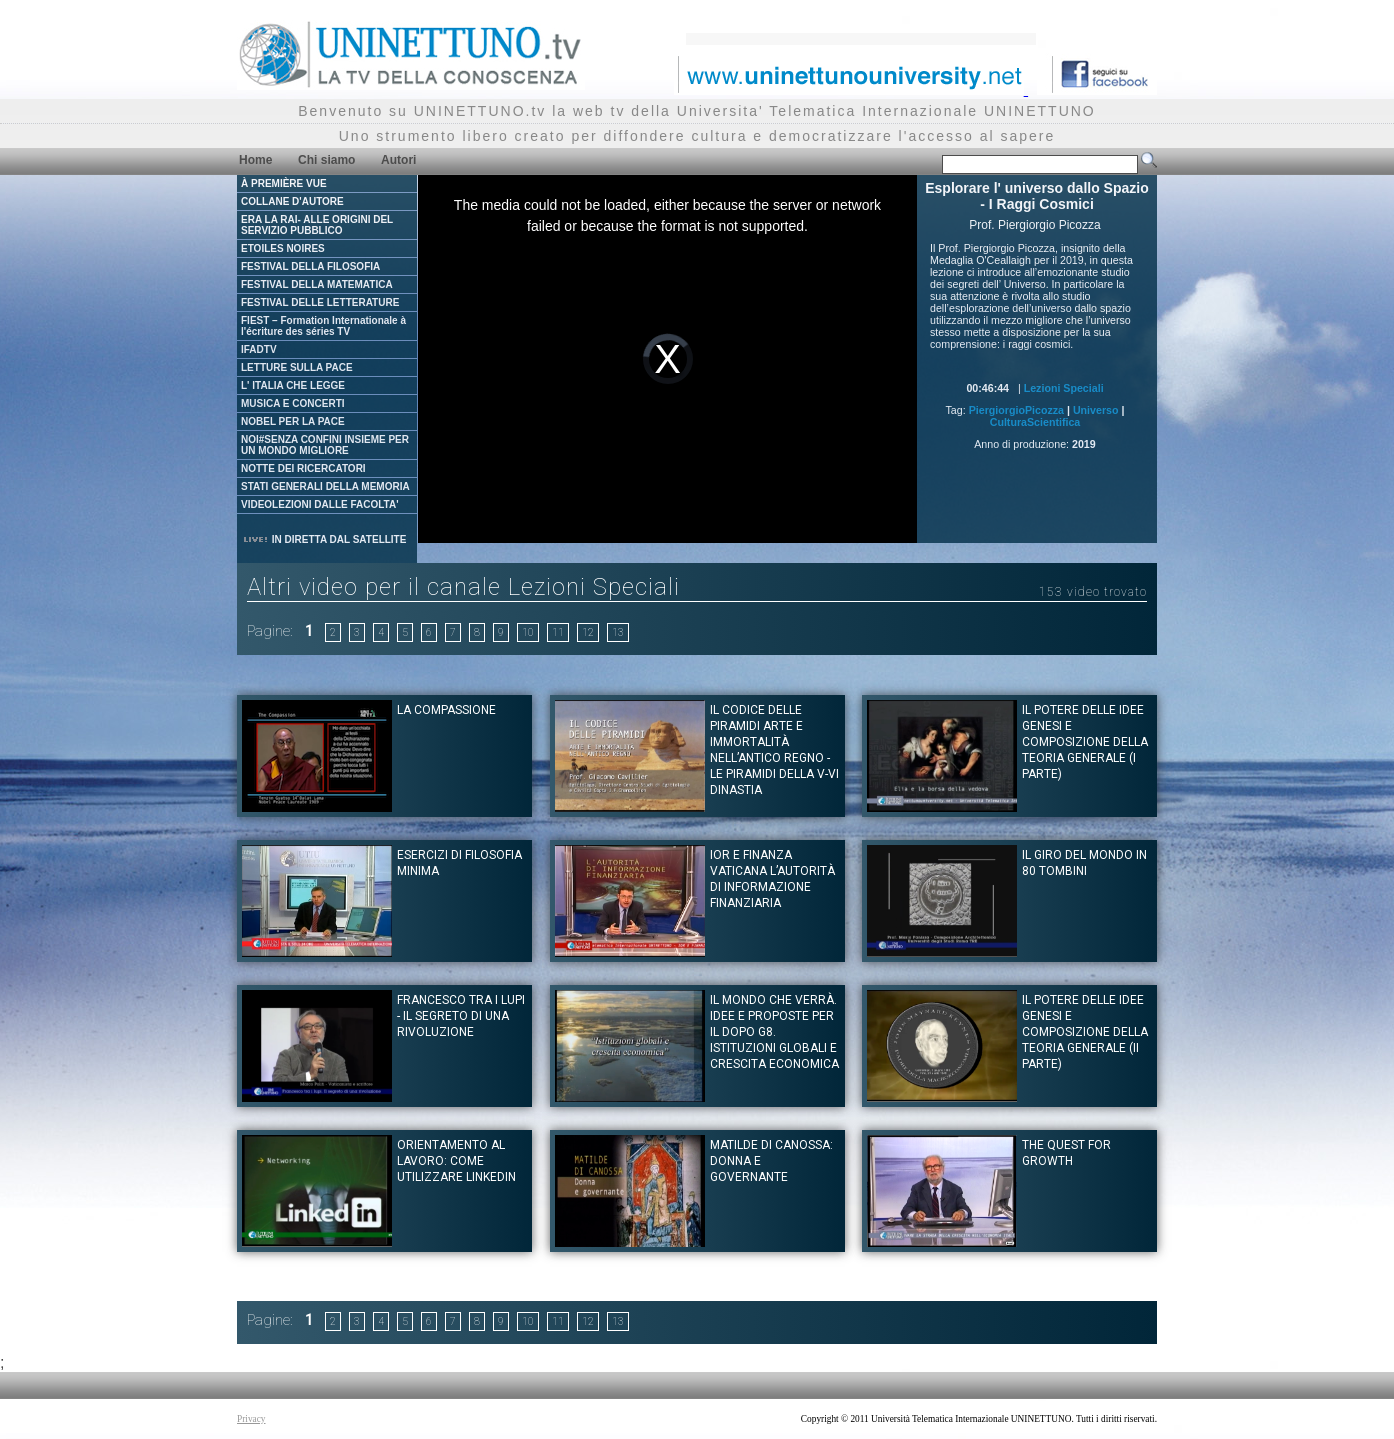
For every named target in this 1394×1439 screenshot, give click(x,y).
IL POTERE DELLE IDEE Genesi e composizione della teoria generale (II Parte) (1085, 1032)
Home (255, 160)
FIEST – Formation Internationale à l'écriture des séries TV (323, 326)
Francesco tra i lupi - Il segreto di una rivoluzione (461, 1016)
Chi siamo (326, 160)
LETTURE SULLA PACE (297, 367)
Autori (398, 160)
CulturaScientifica (1035, 422)
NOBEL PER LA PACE (293, 421)
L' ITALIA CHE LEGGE (293, 385)
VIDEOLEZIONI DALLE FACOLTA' (320, 504)
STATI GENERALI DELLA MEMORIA (325, 486)
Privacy (251, 1419)
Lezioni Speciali (1064, 388)
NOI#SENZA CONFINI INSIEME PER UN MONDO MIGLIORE (325, 445)
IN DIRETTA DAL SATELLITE (324, 539)
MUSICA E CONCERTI (293, 403)
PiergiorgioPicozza (1016, 410)
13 (618, 632)
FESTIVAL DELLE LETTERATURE (320, 302)
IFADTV (259, 349)
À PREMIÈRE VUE (284, 183)
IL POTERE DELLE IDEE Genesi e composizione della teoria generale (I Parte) (1085, 742)
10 (528, 632)
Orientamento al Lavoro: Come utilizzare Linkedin (456, 1161)
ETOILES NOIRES (283, 248)
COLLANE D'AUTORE (292, 201)
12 (588, 632)
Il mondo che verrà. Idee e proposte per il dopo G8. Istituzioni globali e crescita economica (774, 1032)
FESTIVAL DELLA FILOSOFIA (310, 266)
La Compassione (446, 710)
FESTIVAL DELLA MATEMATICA (317, 284)
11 (558, 632)
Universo (1096, 410)
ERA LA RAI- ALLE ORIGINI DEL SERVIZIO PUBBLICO (317, 225)
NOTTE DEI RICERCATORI (303, 468)
